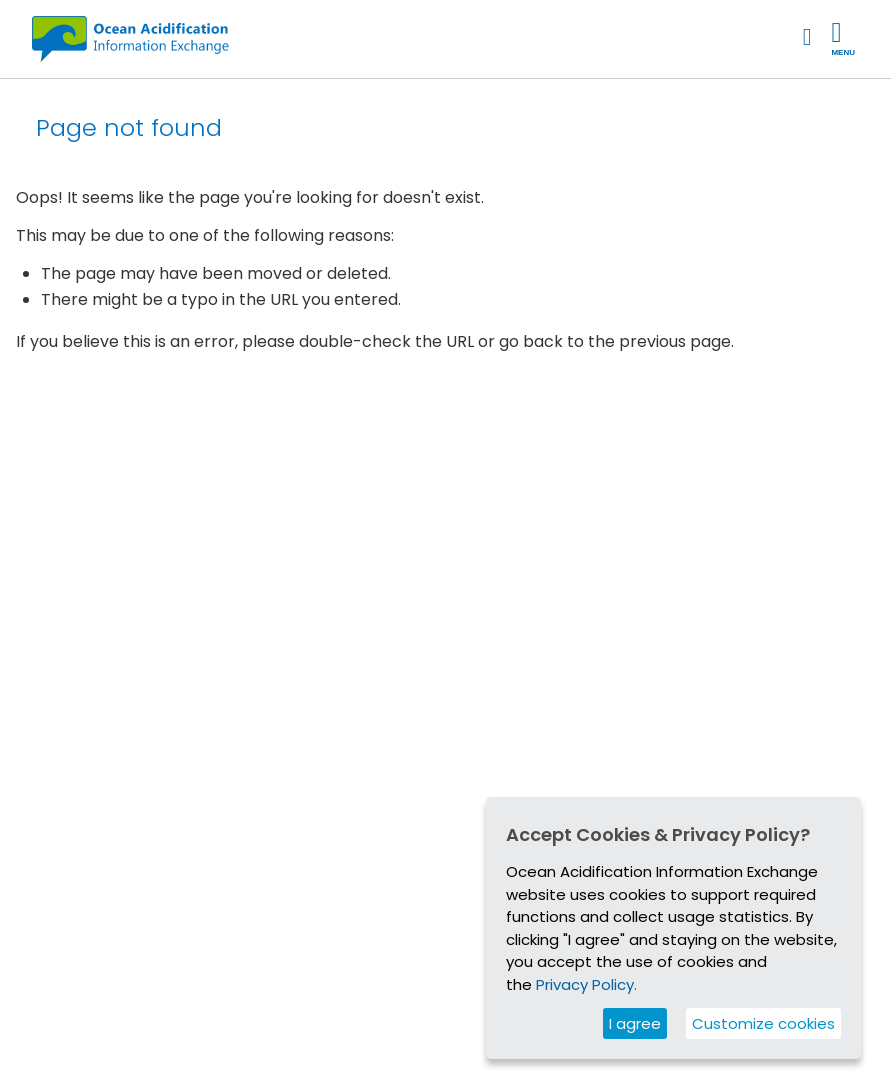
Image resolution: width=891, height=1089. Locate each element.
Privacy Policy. (586, 984)
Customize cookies (763, 1023)
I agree (635, 1023)
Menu (843, 38)
